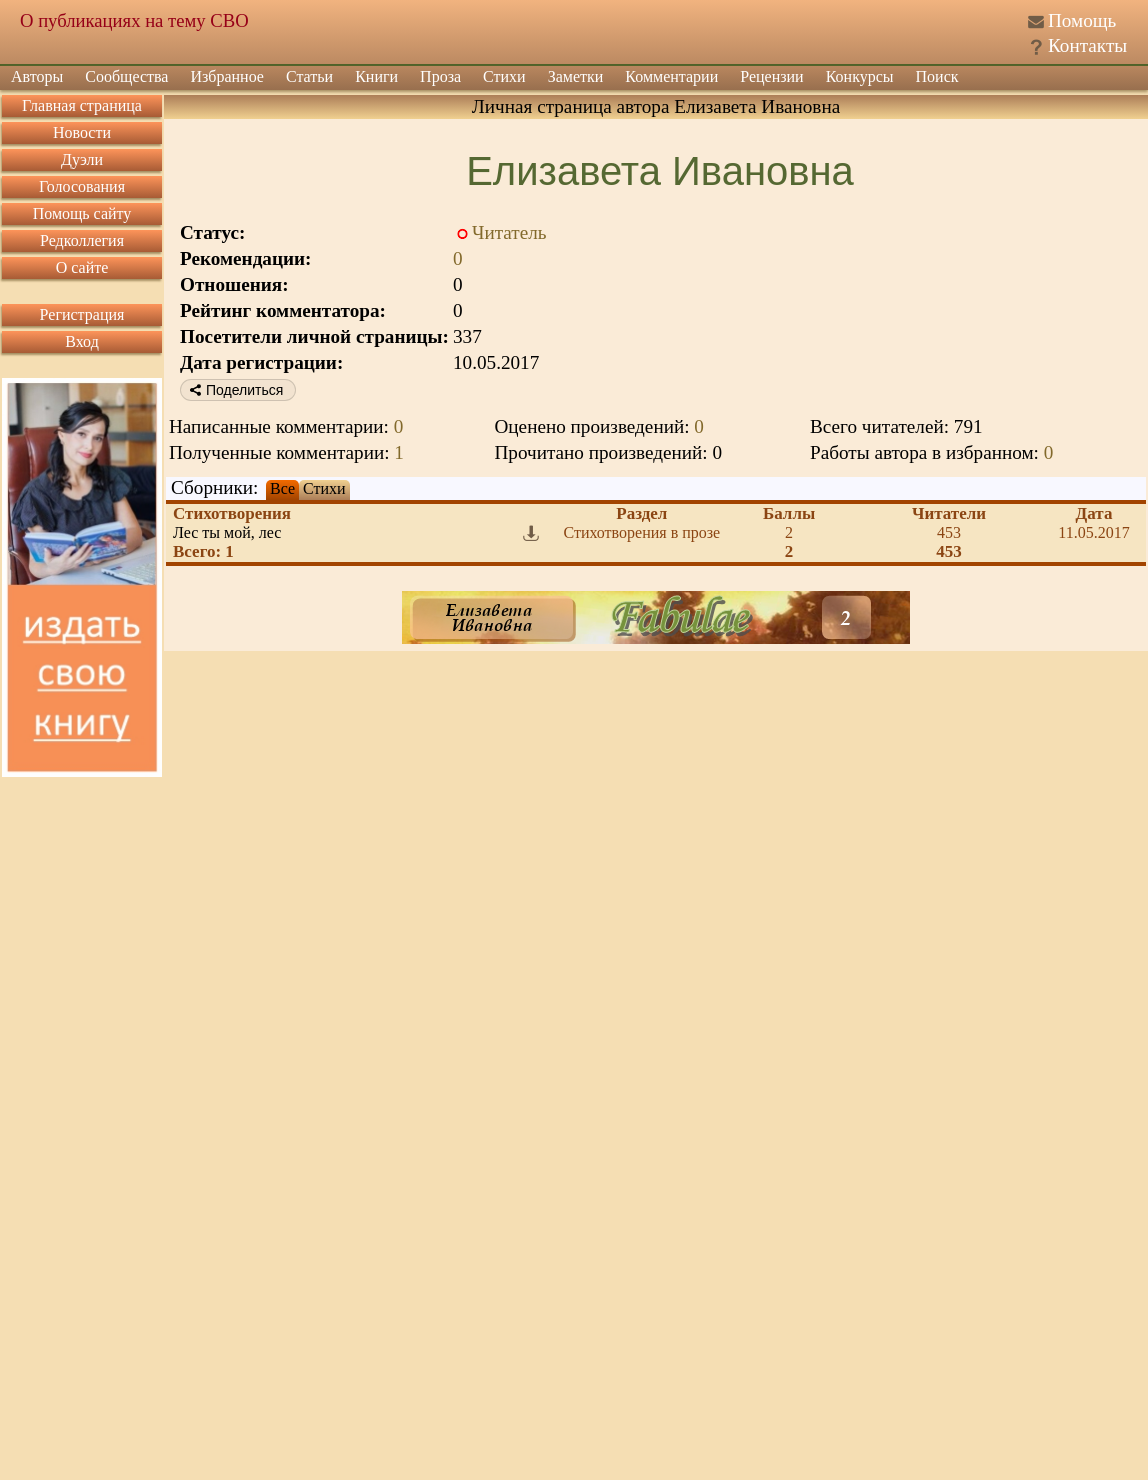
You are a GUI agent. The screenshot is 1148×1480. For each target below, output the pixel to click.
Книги (376, 76)
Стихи (504, 76)
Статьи (309, 76)
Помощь (1082, 20)
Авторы (37, 76)
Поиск (937, 76)
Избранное (227, 76)
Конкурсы (860, 76)
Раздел (641, 513)
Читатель (509, 232)
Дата (1094, 513)
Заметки (576, 76)
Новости (82, 132)
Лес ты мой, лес (227, 532)
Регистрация (82, 314)
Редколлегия (82, 240)
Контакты (1087, 45)
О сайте (82, 267)
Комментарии (671, 76)
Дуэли (82, 159)
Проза (440, 76)
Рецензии (771, 76)
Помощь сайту (82, 213)
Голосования (82, 186)
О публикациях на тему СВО (134, 20)
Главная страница (82, 105)
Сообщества (126, 76)
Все (282, 488)
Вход (82, 341)
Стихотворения (232, 513)
